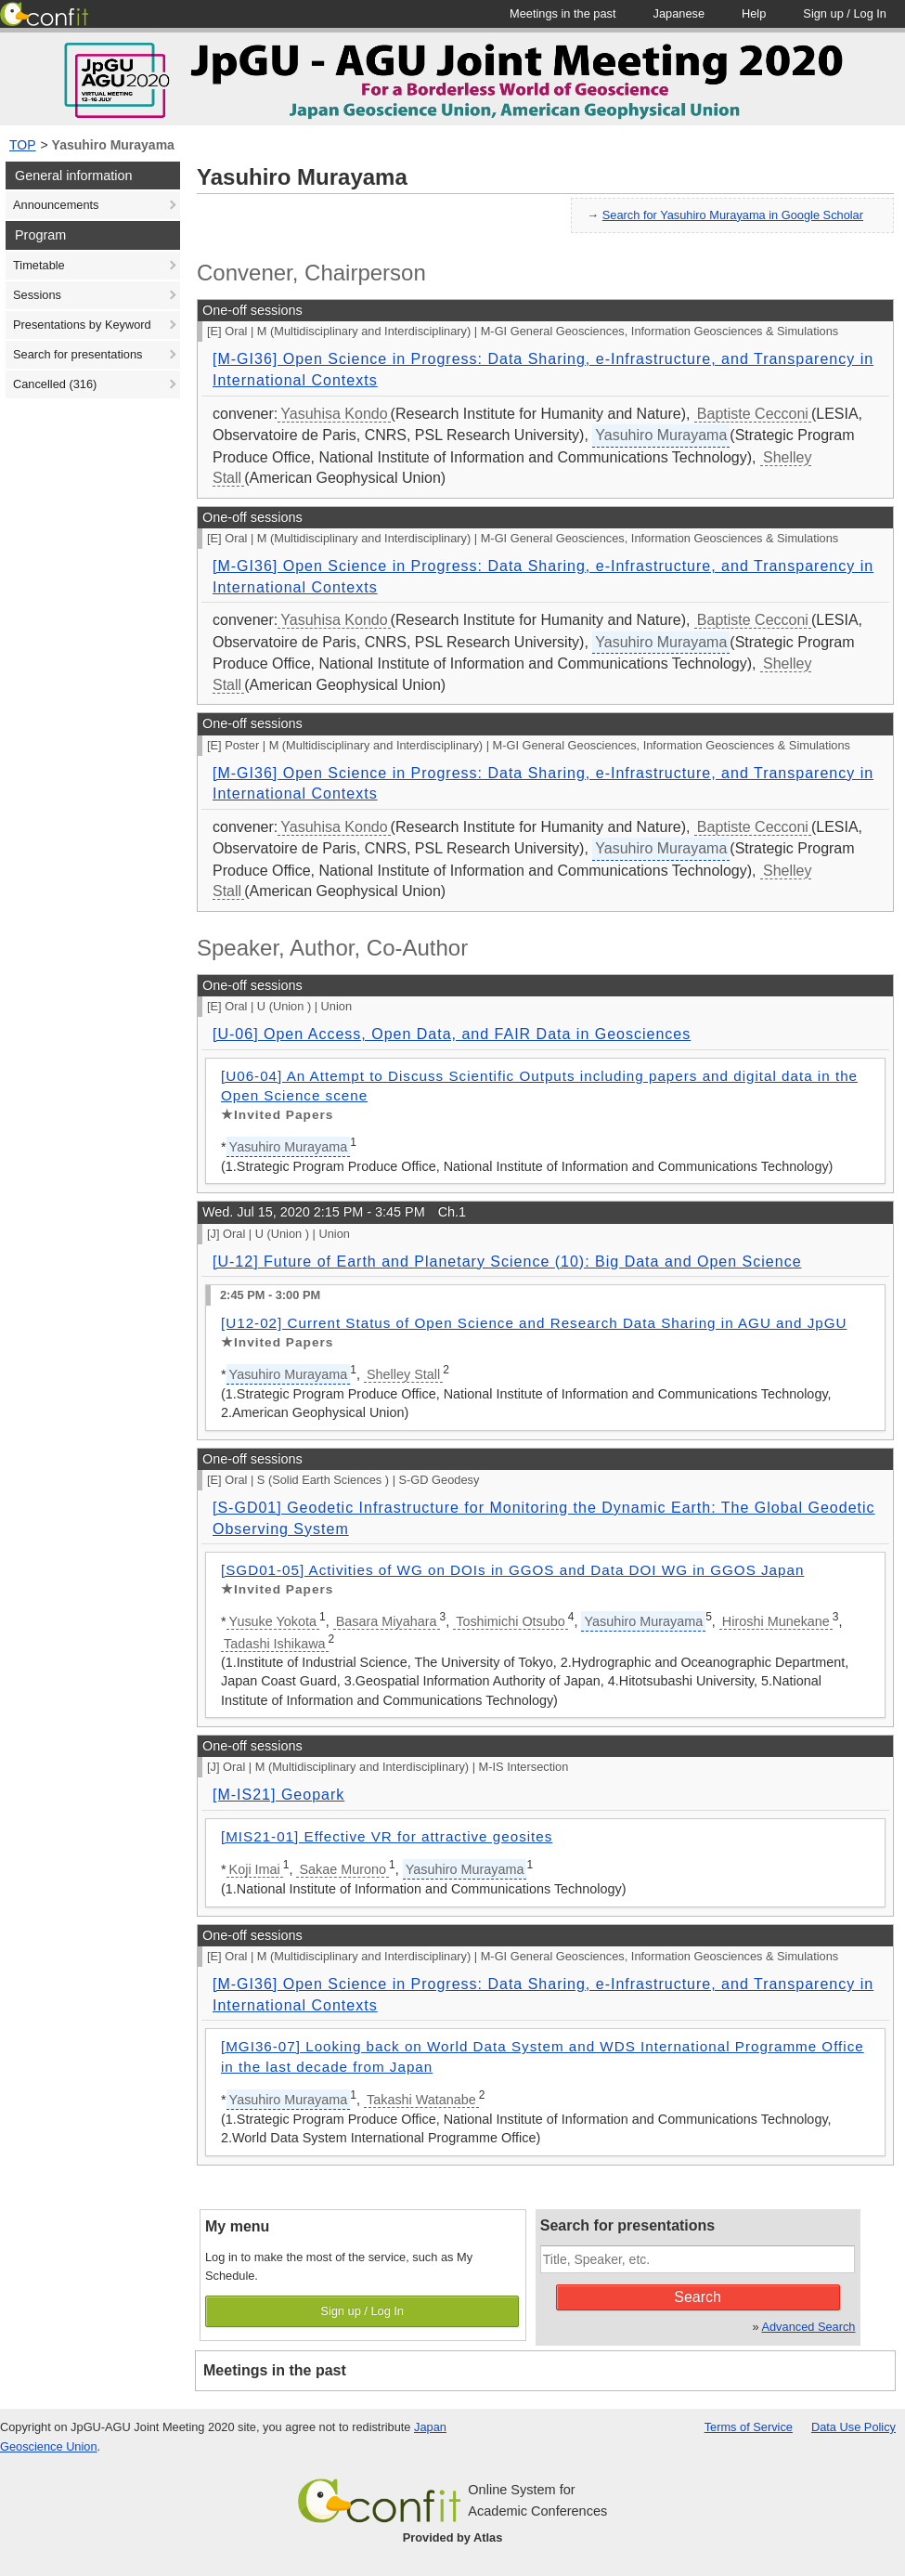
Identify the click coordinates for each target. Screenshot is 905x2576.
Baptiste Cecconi (752, 414)
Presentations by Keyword (82, 325)
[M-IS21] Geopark (278, 1794)
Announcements (55, 205)
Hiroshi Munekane (776, 1621)
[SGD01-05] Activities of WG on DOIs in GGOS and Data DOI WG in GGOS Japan (512, 1570)
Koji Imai (254, 1869)
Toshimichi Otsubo (510, 1621)
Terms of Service (749, 2427)
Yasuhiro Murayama (113, 144)
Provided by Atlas (453, 2537)
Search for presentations (77, 354)
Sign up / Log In (362, 2311)
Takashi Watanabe (421, 2099)
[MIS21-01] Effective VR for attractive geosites (386, 1836)
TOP (22, 144)
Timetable (39, 265)
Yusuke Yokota (273, 1621)
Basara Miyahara (386, 1621)
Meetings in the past (274, 2370)
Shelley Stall (403, 1374)
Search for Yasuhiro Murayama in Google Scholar (732, 215)
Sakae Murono (342, 1869)
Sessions (37, 295)
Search (697, 2297)
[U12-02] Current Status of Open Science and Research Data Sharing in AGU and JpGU (534, 1323)
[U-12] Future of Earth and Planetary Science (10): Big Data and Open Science (507, 1261)
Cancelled (55, 384)
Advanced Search (808, 2327)
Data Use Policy (853, 2427)
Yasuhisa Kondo (333, 414)
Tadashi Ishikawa (275, 1643)
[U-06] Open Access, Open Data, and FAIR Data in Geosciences (452, 1034)
